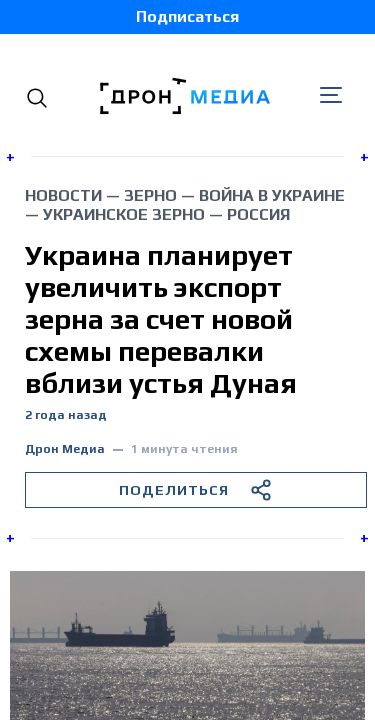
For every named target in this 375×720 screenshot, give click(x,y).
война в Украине (272, 195)
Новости (63, 195)
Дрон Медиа (65, 449)
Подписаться (187, 16)
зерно (150, 195)
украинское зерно (124, 214)
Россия (258, 214)
